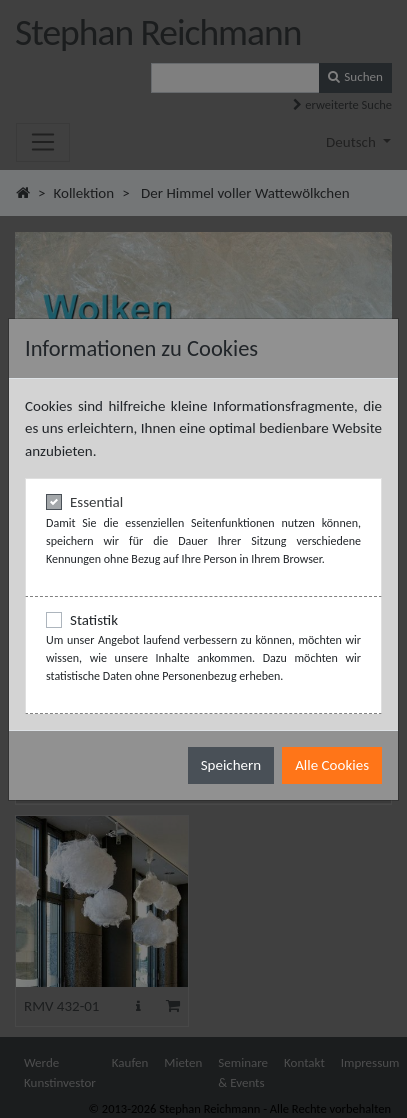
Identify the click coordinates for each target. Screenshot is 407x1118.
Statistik (94, 620)
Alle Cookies (332, 765)
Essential (96, 502)
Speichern (231, 765)
